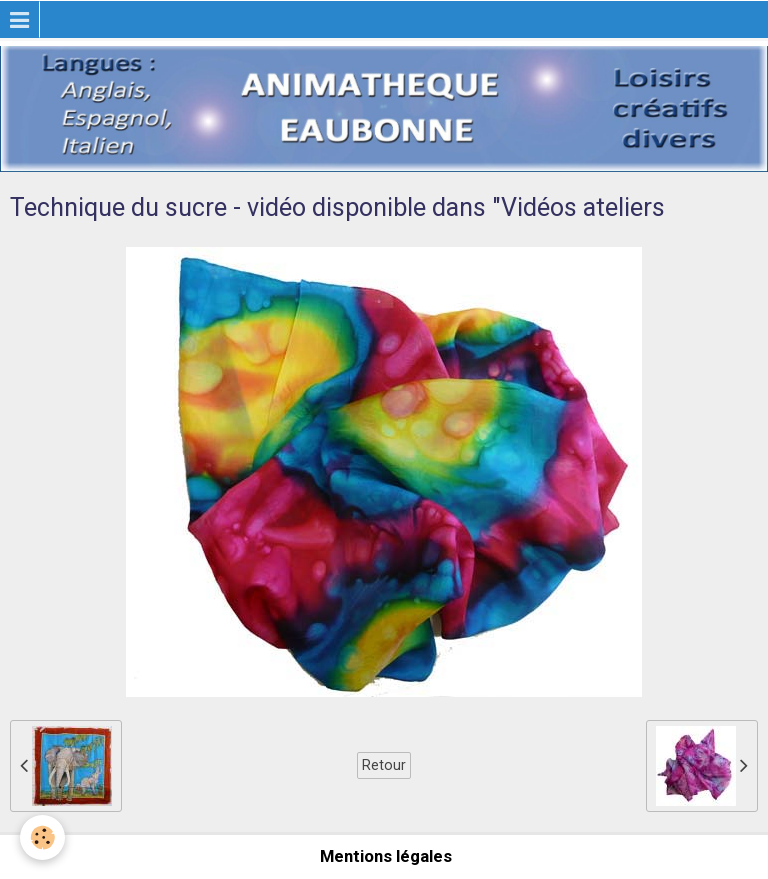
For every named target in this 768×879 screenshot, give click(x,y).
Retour (384, 765)
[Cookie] (42, 837)
